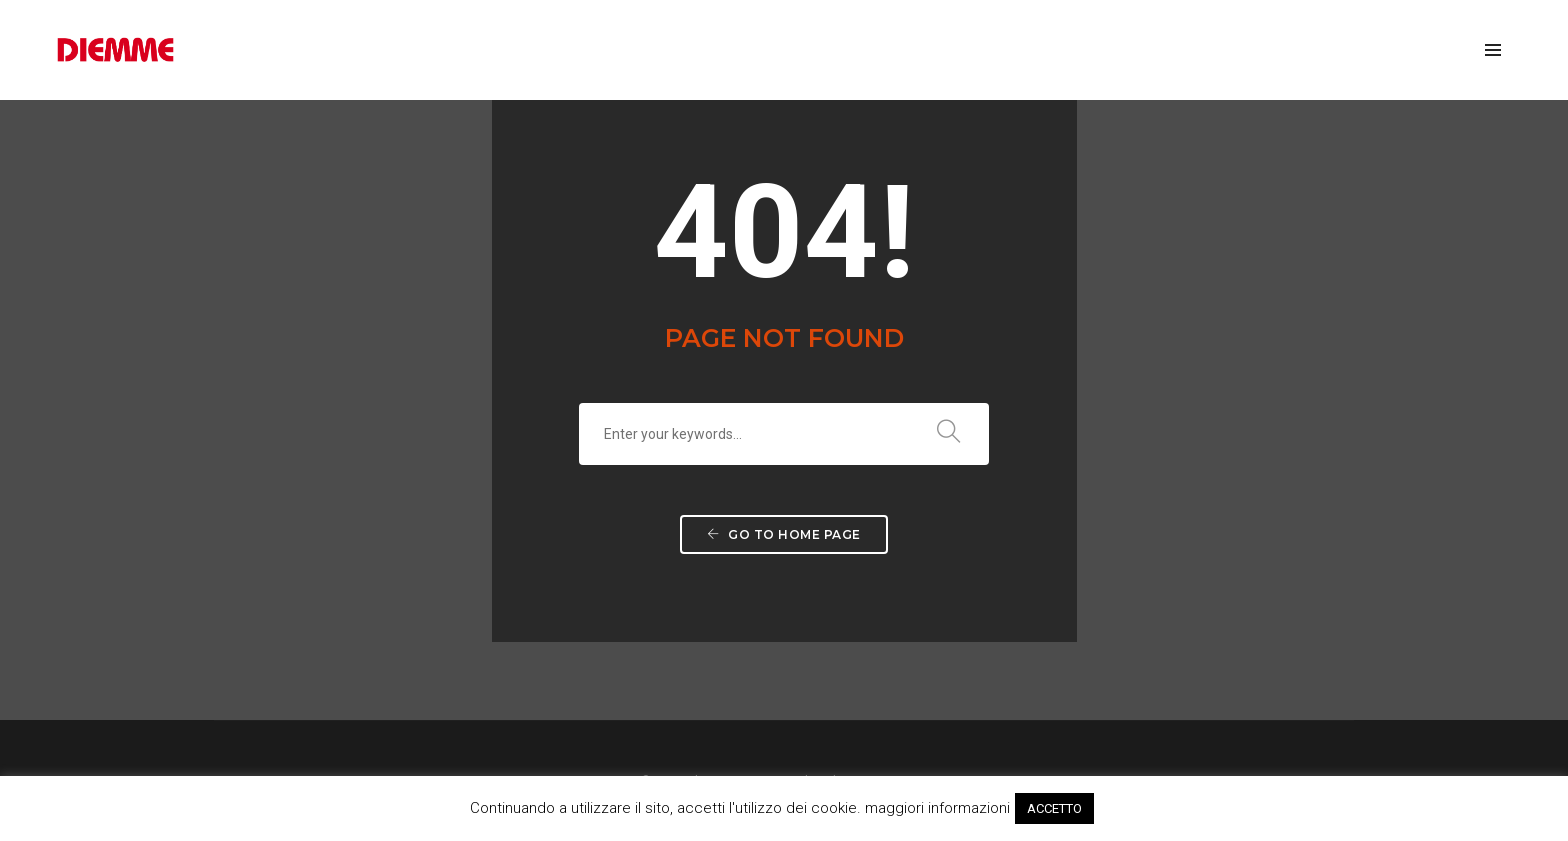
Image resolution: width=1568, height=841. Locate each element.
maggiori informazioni (937, 808)
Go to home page (784, 534)
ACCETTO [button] (1054, 808)
